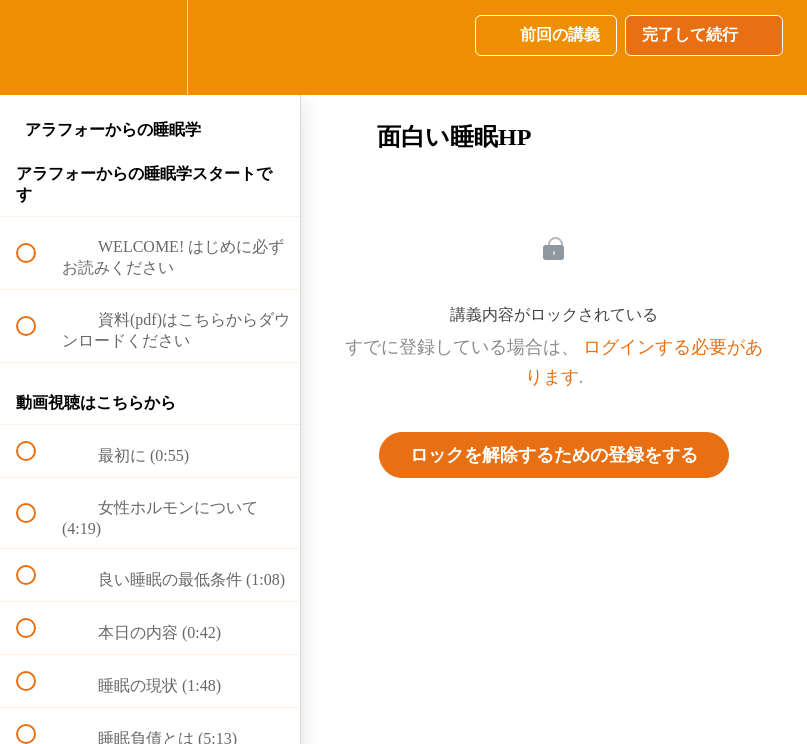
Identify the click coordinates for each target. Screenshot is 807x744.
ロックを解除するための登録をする (554, 455)
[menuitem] (150, 47)
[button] (37, 47)
